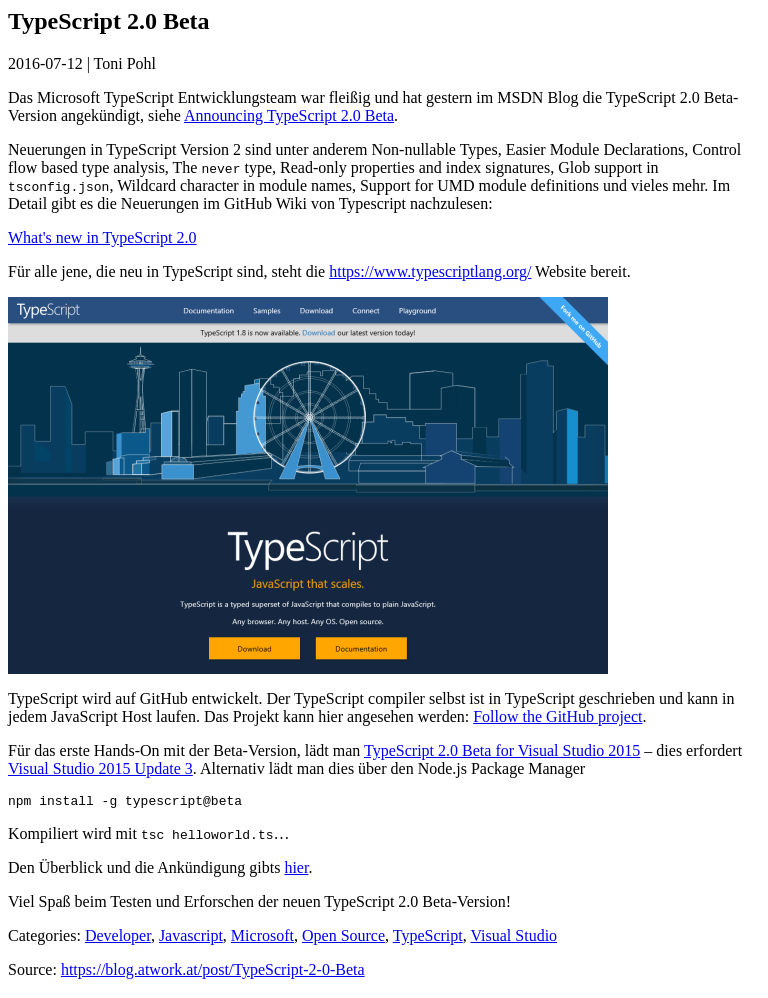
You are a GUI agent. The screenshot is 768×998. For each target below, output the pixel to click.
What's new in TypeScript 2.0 (102, 237)
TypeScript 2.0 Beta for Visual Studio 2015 (502, 750)
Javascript (191, 938)
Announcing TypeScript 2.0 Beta (289, 115)
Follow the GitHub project (557, 716)
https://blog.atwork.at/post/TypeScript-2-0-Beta (213, 972)
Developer (118, 938)
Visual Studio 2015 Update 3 (100, 768)
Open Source (343, 938)
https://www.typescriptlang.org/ (430, 271)
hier (296, 870)
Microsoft (262, 938)
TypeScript (428, 938)
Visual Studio (513, 938)
